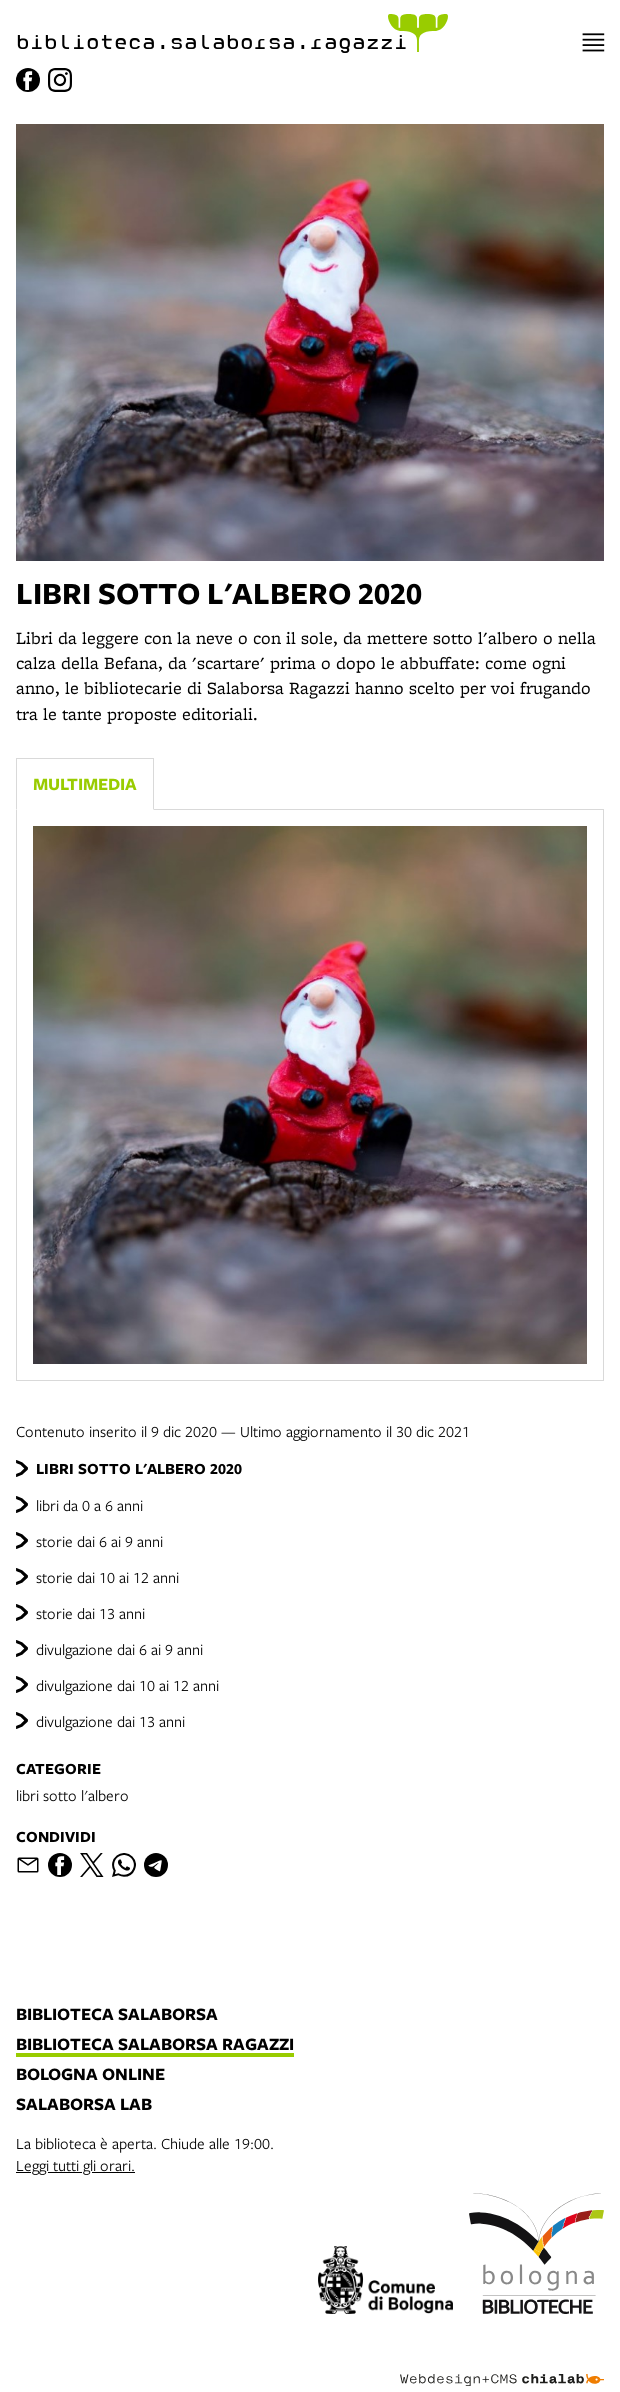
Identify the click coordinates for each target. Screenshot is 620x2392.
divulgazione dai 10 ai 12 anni (127, 1685)
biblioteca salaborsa (117, 2015)
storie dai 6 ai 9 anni (99, 1541)
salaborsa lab (84, 2105)
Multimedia (85, 783)
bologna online (90, 2075)
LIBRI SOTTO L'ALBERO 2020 (139, 1468)
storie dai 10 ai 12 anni (107, 1577)
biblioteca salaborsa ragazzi (155, 2045)
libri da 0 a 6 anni (89, 1505)
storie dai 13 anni (90, 1613)
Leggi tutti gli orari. (75, 2165)
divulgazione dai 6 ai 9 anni (119, 1649)
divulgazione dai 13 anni (110, 1721)
